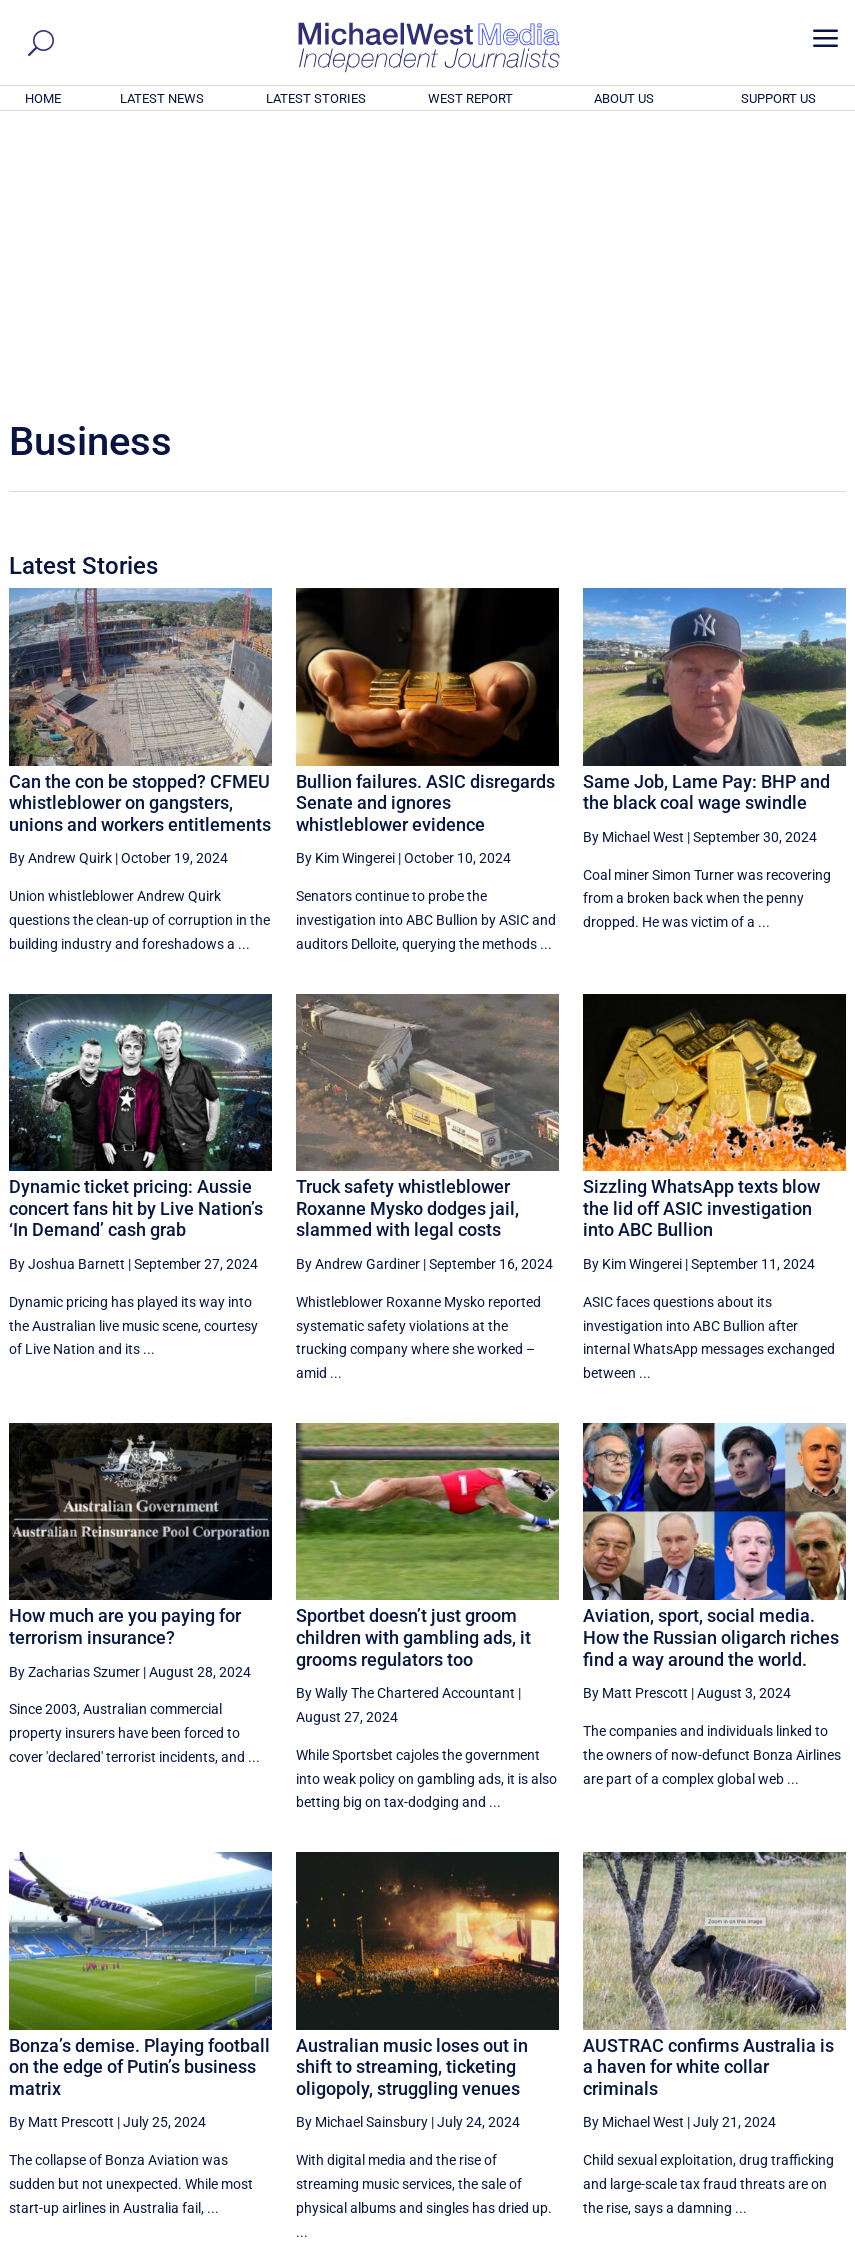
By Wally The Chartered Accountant (405, 1421)
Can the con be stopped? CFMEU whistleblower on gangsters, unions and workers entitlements (140, 531)
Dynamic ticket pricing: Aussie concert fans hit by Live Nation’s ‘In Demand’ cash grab (136, 936)
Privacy (810, 2240)
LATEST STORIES (316, 98)
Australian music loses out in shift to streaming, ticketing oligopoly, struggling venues (412, 1795)
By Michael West (633, 565)
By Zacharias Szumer (74, 1400)
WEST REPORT (470, 98)
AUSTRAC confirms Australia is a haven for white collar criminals (708, 1795)
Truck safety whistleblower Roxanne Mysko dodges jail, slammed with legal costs (407, 936)
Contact (753, 2240)
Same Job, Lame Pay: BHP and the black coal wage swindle (706, 520)
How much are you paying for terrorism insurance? (125, 1354)
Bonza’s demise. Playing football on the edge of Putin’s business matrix (139, 1795)
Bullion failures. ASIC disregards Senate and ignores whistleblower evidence (425, 531)
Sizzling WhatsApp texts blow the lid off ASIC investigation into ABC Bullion (701, 936)
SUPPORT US (778, 98)
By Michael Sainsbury (362, 1850)
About (702, 2240)
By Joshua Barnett (67, 992)
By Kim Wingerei (345, 586)
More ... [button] (791, 2050)
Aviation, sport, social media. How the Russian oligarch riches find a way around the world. (711, 1365)
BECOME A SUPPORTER (756, 2127)
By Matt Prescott (635, 1421)
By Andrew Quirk (60, 586)
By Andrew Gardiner (358, 992)
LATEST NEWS (162, 98)
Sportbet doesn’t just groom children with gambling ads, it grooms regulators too (413, 1365)
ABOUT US (624, 98)
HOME (43, 98)
